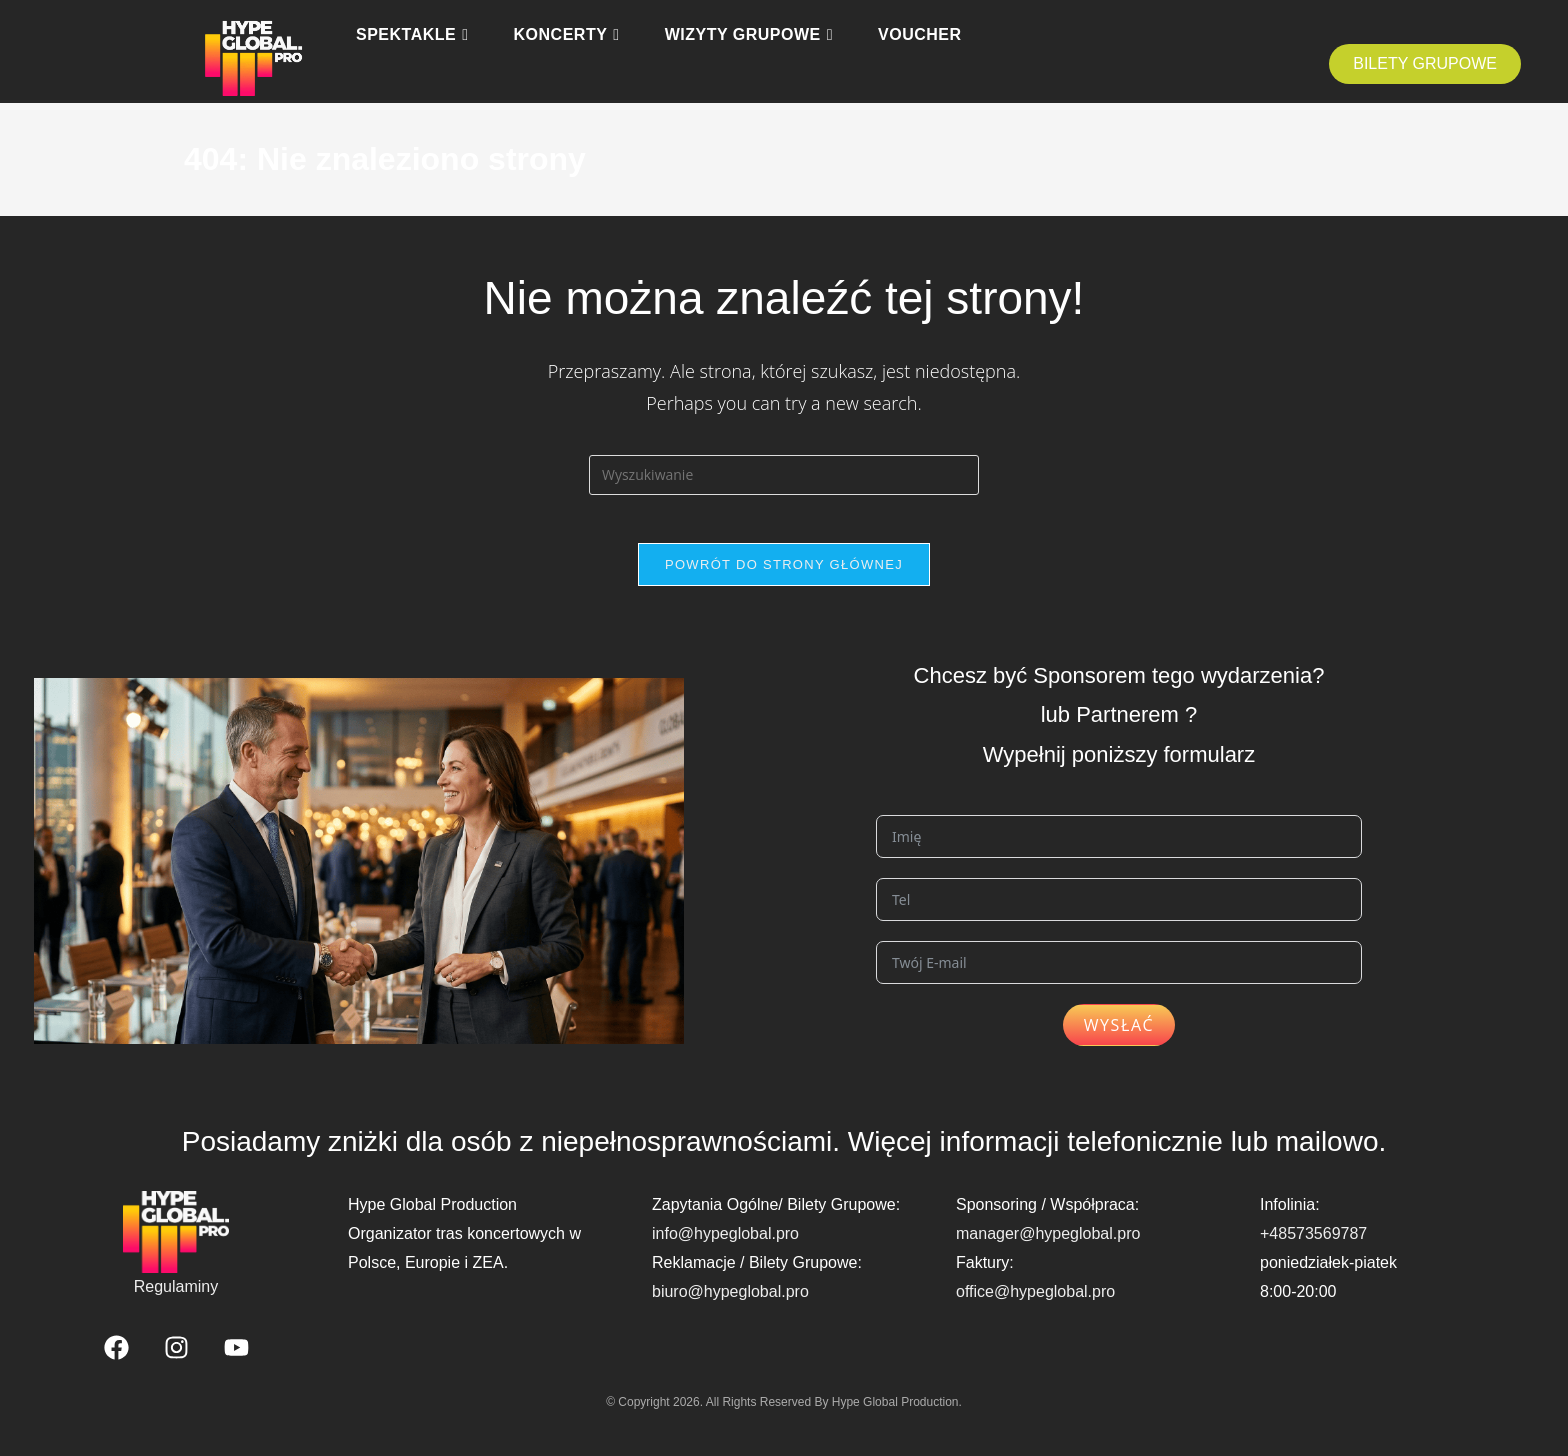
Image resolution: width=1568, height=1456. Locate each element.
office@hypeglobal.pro (1035, 1303)
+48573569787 (1313, 1245)
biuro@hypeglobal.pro (730, 1303)
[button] (1425, 64)
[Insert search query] (784, 475)
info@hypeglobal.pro (725, 1245)
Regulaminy (176, 1298)
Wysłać (1119, 1038)
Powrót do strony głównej (784, 576)
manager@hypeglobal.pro (1048, 1245)
